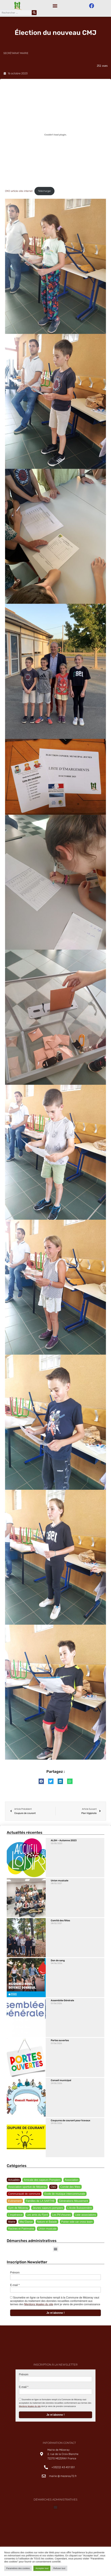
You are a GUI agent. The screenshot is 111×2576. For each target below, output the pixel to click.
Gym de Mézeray (18, 2209)
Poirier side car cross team (78, 2223)
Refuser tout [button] (59, 2568)
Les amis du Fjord (37, 2216)
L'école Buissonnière (80, 2209)
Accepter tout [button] (41, 2568)
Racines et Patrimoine (21, 2230)
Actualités (14, 2181)
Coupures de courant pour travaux (70, 2121)
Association (72, 2181)
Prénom (15, 2274)
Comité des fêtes (60, 1921)
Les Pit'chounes (62, 2216)
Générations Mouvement (74, 2202)
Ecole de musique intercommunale (65, 2195)
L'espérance (15, 2216)
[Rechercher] (34, 12)
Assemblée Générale (62, 2001)
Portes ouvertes (60, 2041)
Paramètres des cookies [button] (18, 2568)
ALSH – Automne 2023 (64, 1841)
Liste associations (86, 2216)
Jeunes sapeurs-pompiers (48, 2209)
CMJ (54, 2188)
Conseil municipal (61, 2081)
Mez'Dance (26, 2223)
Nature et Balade (47, 2223)
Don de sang (58, 1961)
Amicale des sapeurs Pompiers (42, 2181)
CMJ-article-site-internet (19, 192)
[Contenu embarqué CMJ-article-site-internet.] (55, 136)
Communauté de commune (24, 2195)
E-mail (15, 2286)
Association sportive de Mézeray (27, 2188)
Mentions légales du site (38, 2306)
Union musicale (59, 1881)
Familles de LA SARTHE (40, 2202)
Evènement (15, 2202)
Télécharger (44, 192)
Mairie (12, 2223)
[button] (55, 6)
